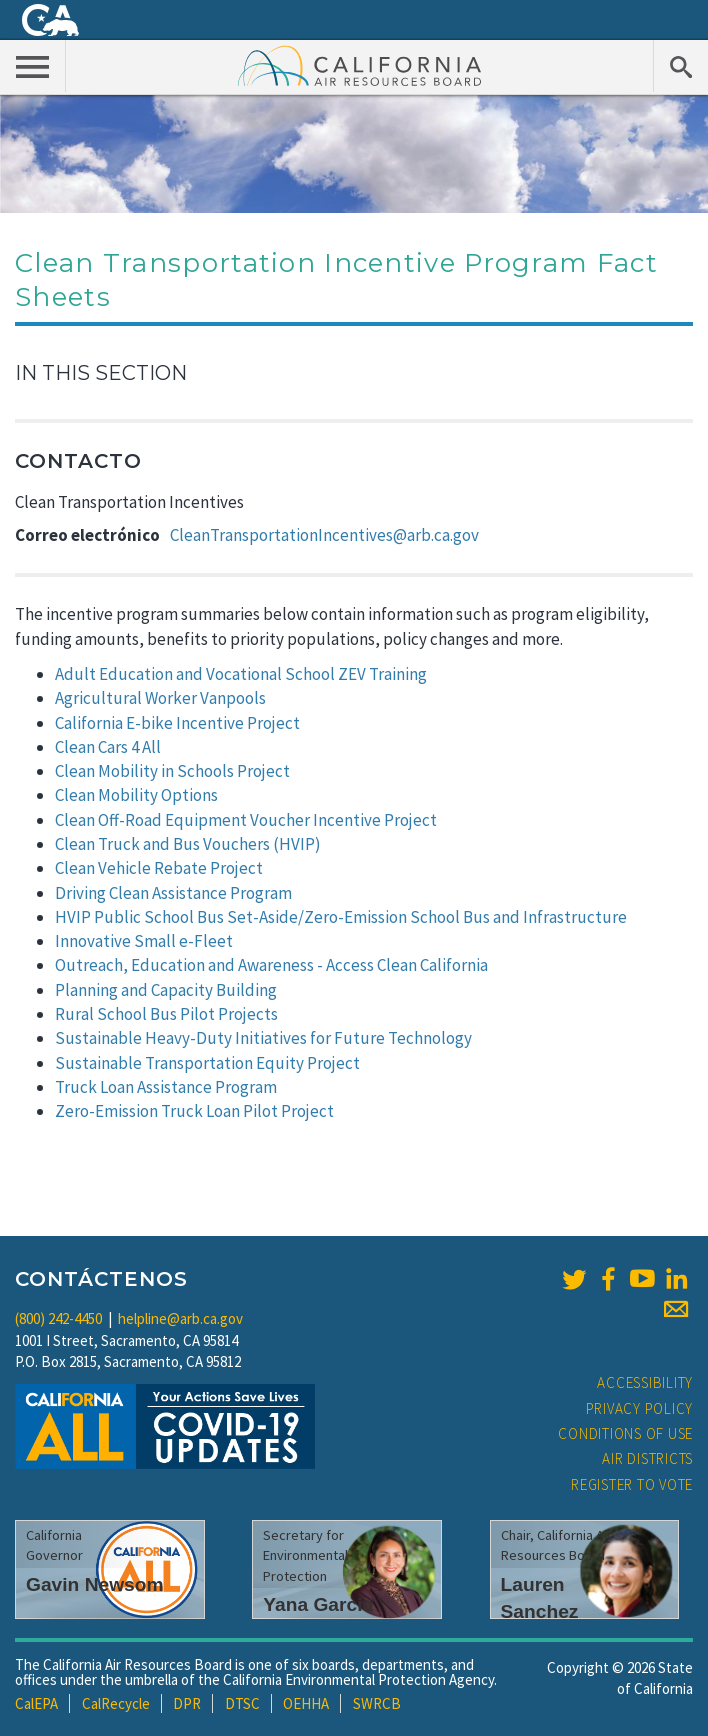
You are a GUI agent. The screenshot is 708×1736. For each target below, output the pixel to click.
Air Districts (647, 1458)
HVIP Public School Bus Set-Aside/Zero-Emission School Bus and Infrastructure (341, 917)
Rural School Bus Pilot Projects (166, 1014)
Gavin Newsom (95, 1584)
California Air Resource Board (360, 65)
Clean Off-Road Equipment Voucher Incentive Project (246, 820)
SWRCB (377, 1703)
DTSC (242, 1703)
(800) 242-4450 (58, 1318)
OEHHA (306, 1703)
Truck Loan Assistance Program (166, 1087)
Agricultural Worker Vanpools (160, 698)
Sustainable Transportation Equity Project (207, 1063)
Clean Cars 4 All (108, 747)
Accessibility (645, 1382)
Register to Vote (632, 1484)
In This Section (101, 373)
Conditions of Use (625, 1433)
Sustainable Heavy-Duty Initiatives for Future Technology (263, 1038)
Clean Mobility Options (136, 795)
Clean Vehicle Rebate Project (159, 868)
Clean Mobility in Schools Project (172, 771)
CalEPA (36, 1703)
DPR (187, 1703)
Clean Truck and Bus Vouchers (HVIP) (188, 844)
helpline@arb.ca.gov (180, 1318)
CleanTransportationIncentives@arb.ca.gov (324, 535)
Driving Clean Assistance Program (173, 893)
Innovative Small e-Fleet (144, 941)
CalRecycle (116, 1703)
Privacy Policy (640, 1408)
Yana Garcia (318, 1604)
